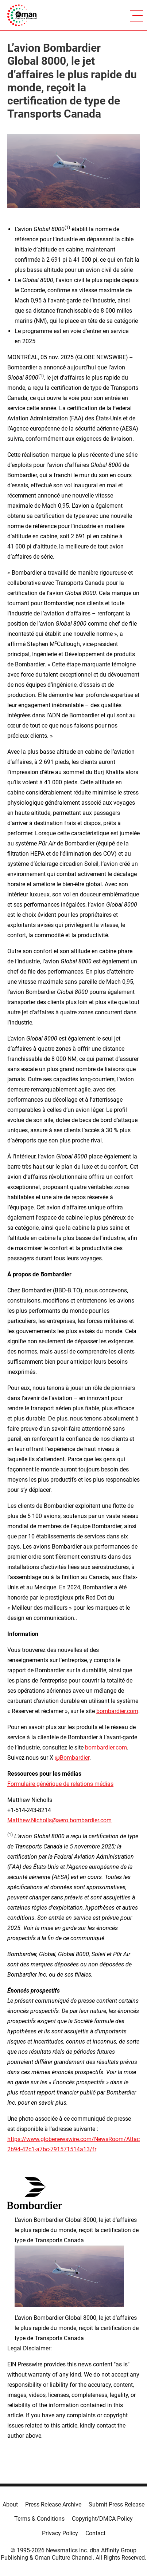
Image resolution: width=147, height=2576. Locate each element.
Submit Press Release (116, 2504)
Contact (95, 2533)
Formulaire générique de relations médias (60, 1783)
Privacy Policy (60, 2533)
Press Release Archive (53, 2504)
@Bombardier (72, 1757)
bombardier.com (117, 1711)
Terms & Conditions (39, 2518)
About (10, 2504)
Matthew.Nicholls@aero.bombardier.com (59, 1820)
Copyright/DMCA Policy (102, 2518)
